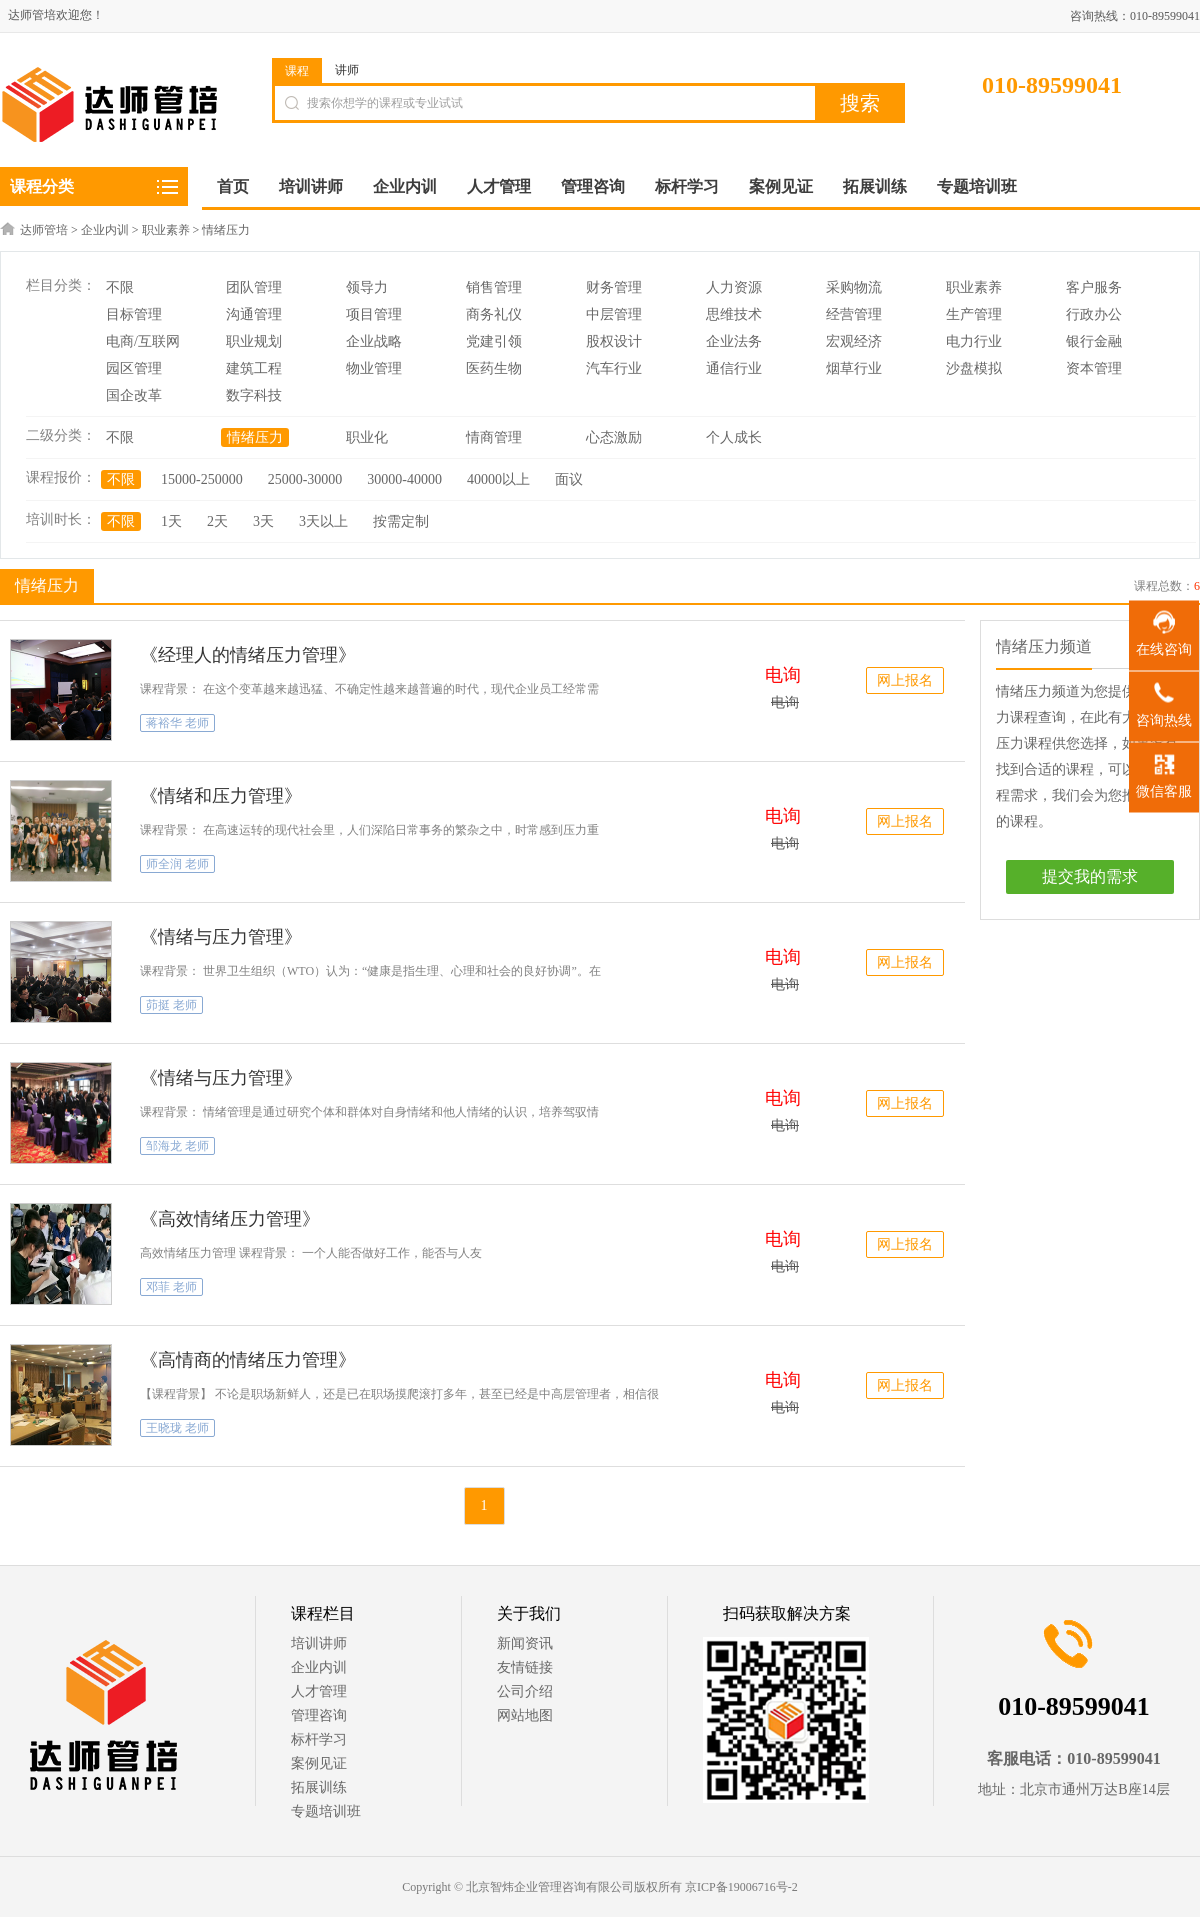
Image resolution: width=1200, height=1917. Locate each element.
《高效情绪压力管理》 (230, 1219)
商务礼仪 (494, 314)
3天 (263, 521)
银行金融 (1094, 341)
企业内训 (105, 230)
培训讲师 (319, 1643)
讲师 (347, 70)
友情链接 (525, 1667)
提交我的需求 (1090, 876)
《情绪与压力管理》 (221, 937)
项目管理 (374, 314)
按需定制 (401, 521)
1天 (171, 521)
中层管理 (614, 314)
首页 (233, 186)
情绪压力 (226, 230)
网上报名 (905, 680)
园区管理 (134, 368)
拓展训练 (319, 1787)
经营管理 (854, 314)
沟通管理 (254, 314)
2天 (217, 521)
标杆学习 (319, 1739)
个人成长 (734, 437)
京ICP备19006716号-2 (741, 1887)
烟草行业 (854, 368)
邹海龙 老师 (177, 1146)
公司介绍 (525, 1691)
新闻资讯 (525, 1643)
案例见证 (319, 1763)
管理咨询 (319, 1715)
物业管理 (374, 368)
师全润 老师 (177, 864)
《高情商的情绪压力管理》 (248, 1360)
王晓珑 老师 (177, 1428)
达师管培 (44, 230)
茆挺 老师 (171, 1005)
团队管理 (254, 287)
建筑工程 (254, 368)
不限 (120, 287)
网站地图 (525, 1715)
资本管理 (1094, 368)
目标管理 (134, 314)
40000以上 (498, 479)
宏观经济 (854, 341)
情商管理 (494, 437)
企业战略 (374, 341)
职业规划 (254, 341)
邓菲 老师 (171, 1287)
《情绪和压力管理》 (221, 796)
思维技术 (734, 314)
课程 (297, 71)
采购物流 (854, 287)
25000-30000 (305, 479)
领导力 (367, 287)
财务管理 (614, 287)
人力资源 (734, 287)
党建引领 (494, 341)
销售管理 (494, 287)
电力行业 (974, 341)
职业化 (367, 437)
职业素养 (166, 230)
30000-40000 (404, 479)
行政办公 (1094, 314)
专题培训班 (326, 1811)
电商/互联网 (143, 341)
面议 (569, 479)
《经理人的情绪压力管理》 (248, 655)
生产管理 (974, 314)
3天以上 (323, 521)
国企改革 (134, 395)
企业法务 (734, 341)
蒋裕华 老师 (177, 723)
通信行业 (734, 368)
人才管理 (319, 1691)
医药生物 (494, 368)
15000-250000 (202, 479)
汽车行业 (614, 368)
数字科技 (254, 395)
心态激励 (614, 437)
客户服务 (1094, 287)
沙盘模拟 (974, 368)
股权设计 (614, 341)
